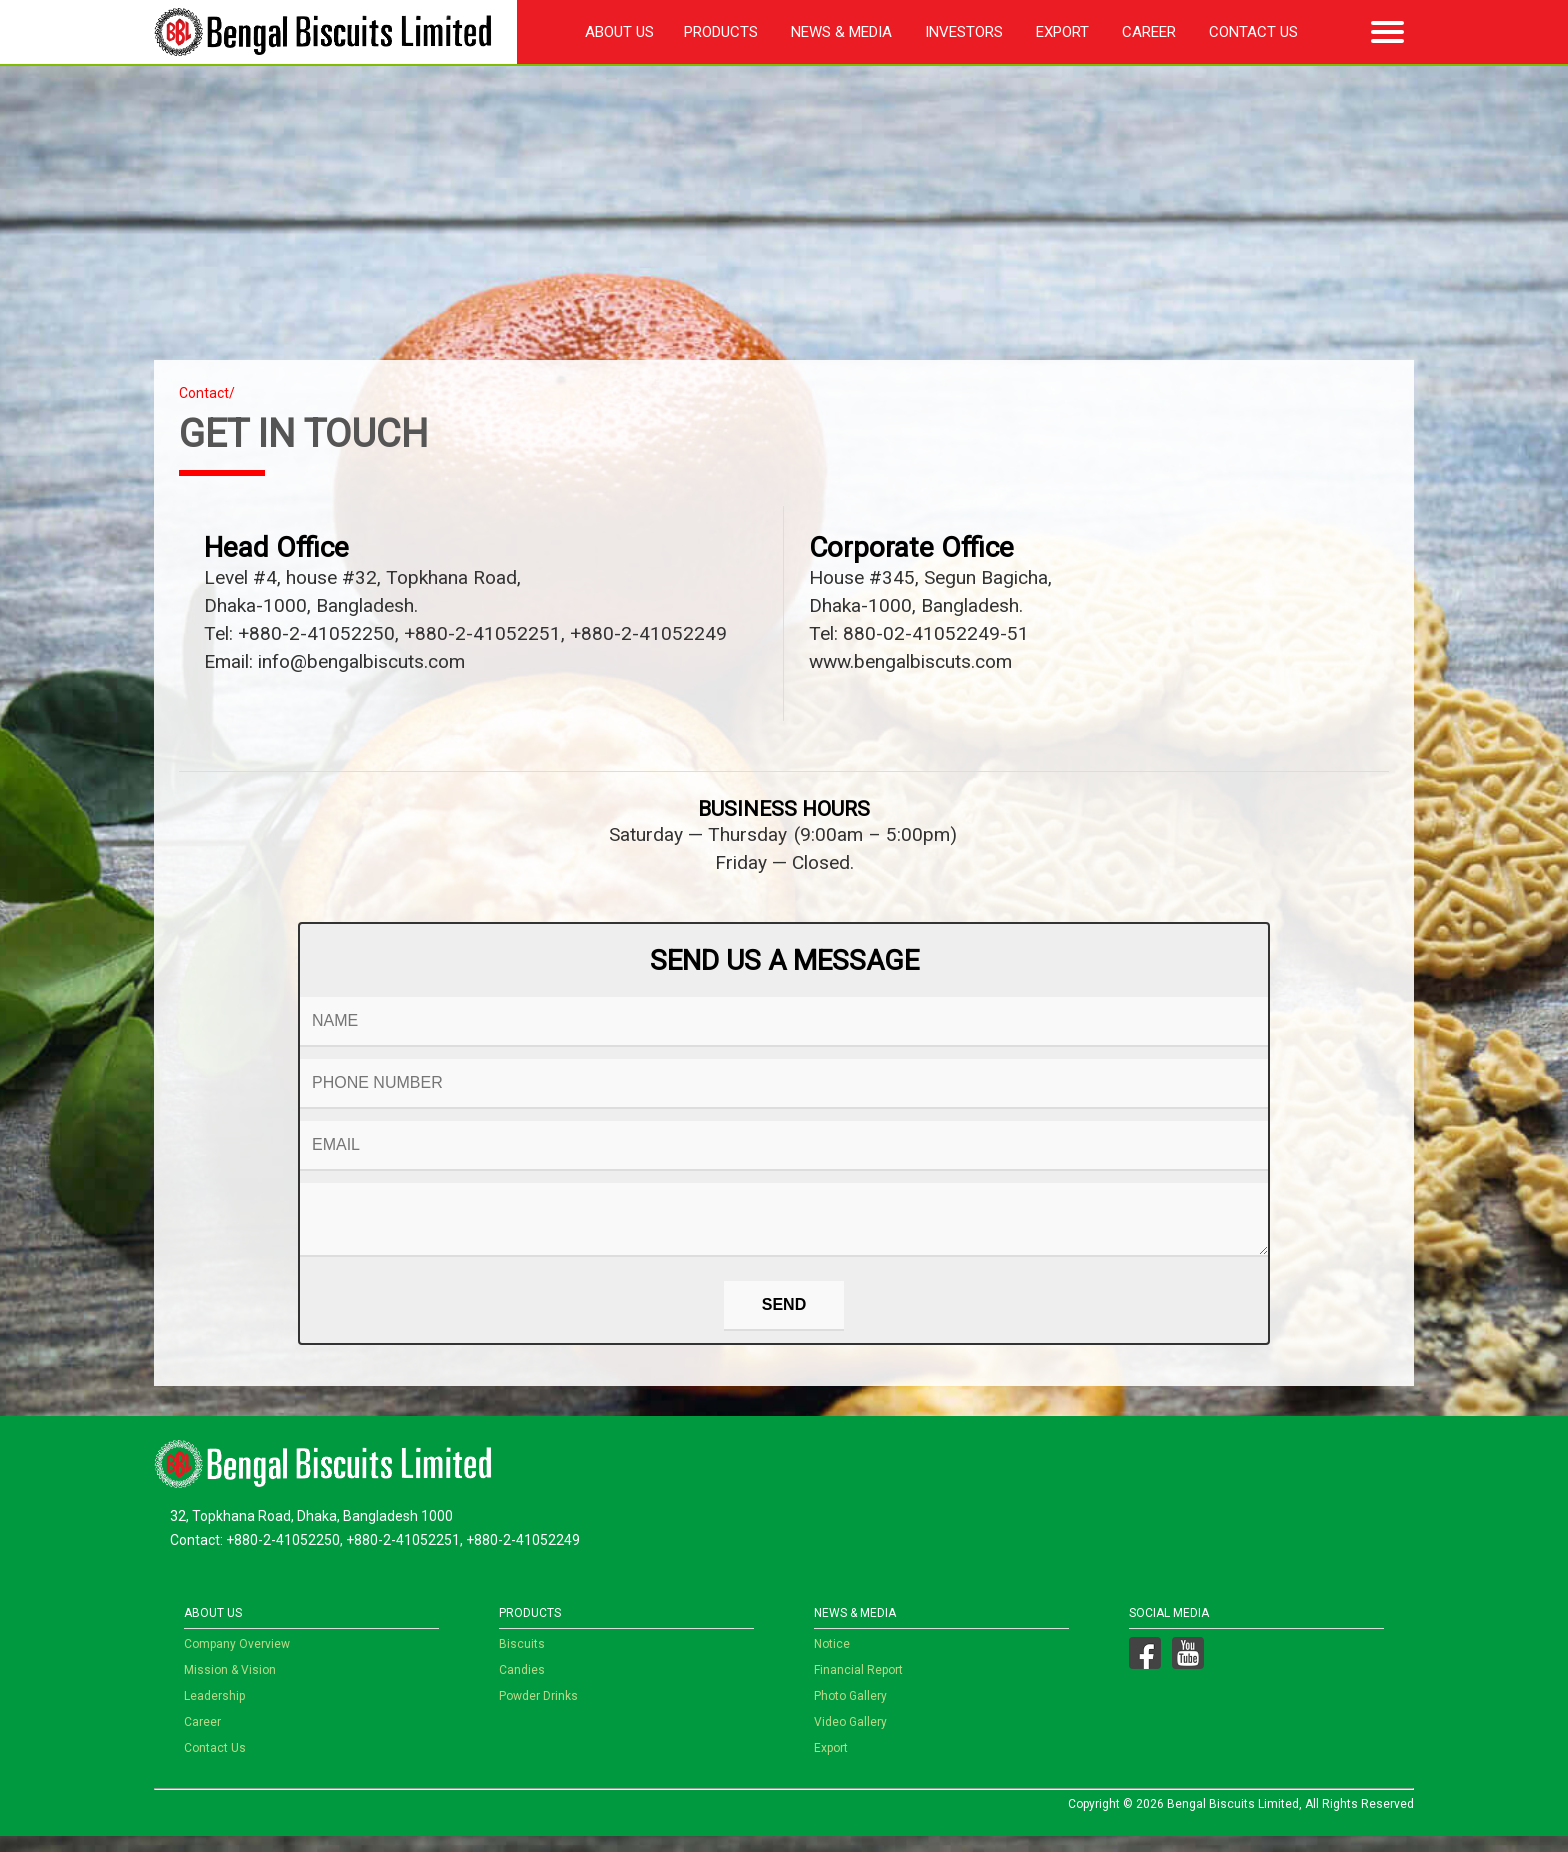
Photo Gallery (850, 1712)
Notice (832, 1660)
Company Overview (237, 1660)
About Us (619, 32)
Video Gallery (850, 1738)
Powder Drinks (538, 1712)
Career (1149, 32)
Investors (964, 32)
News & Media (841, 32)
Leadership (214, 1712)
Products (721, 32)
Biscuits (522, 1660)
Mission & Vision (230, 1686)
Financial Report (858, 1686)
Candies (522, 1686)
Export (1062, 32)
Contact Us (1253, 32)
